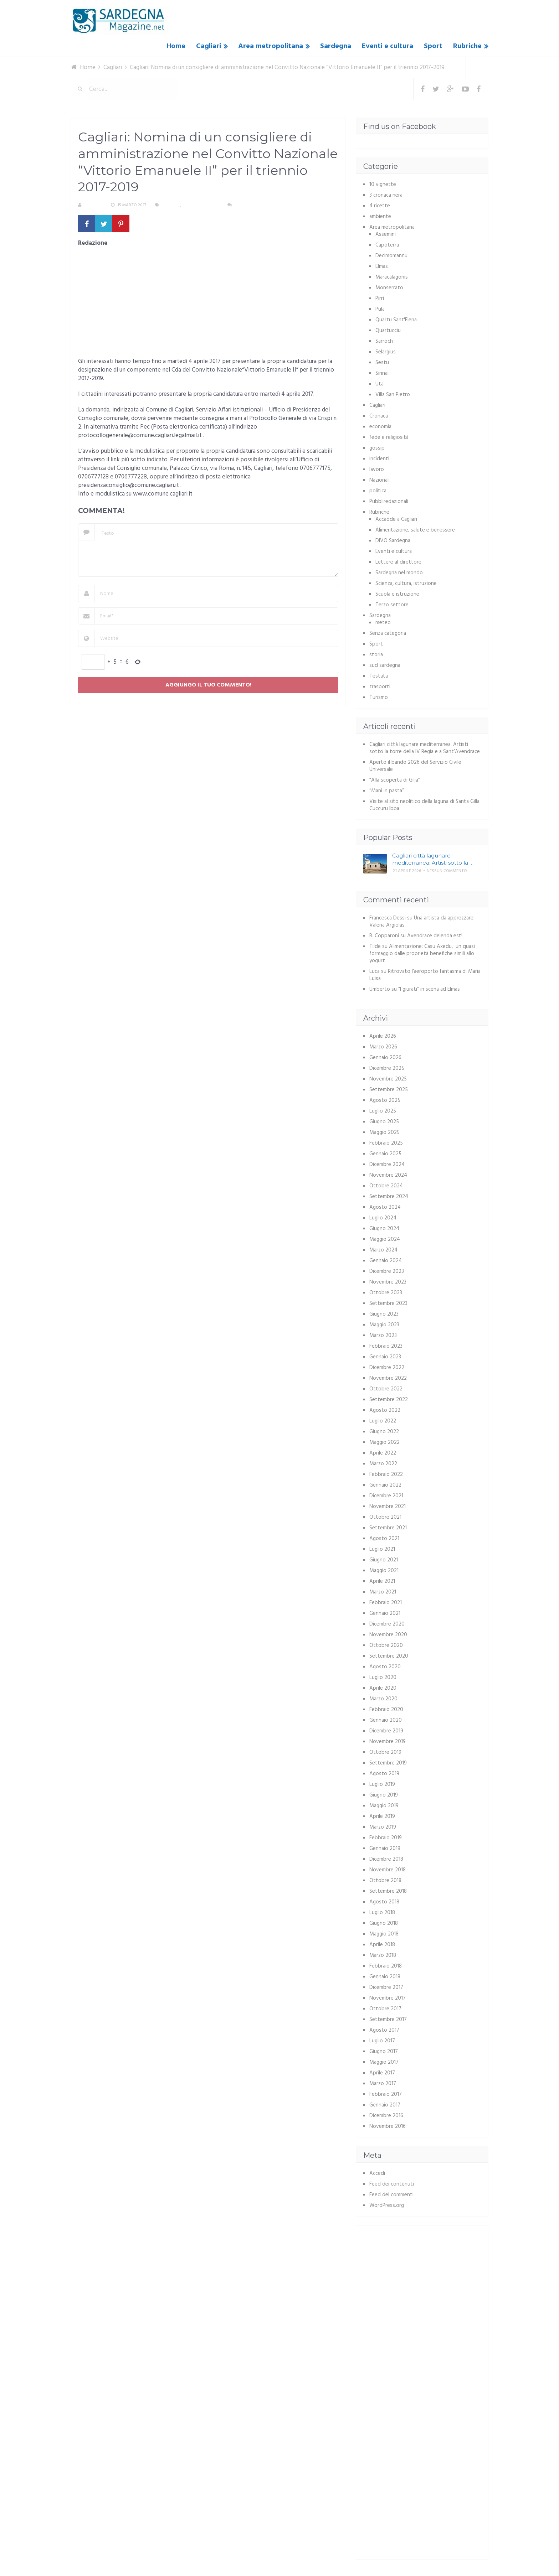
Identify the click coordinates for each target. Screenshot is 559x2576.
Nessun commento (255, 205)
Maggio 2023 (384, 1325)
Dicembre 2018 (386, 1859)
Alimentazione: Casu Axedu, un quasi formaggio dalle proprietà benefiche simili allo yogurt (422, 953)
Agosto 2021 (384, 1538)
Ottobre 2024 (386, 1186)
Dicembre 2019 (386, 1731)
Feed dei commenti (391, 2195)
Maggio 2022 (384, 1442)
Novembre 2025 (388, 1079)
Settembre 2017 (388, 2019)
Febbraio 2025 (386, 1143)
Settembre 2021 (388, 1528)
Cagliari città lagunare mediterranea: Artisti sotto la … (432, 859)
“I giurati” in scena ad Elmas (429, 989)
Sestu (382, 362)
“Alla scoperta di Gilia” (394, 780)
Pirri (379, 298)
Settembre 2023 (388, 1303)
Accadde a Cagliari (396, 519)
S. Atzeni (93, 205)
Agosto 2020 (385, 1667)
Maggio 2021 (384, 1570)
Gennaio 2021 (384, 1613)
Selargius (385, 352)
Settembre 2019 (388, 1763)
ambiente (380, 216)
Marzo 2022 (383, 1464)
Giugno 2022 (384, 1431)
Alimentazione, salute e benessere (415, 530)
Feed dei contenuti (391, 2184)
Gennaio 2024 (385, 1260)
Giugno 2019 (383, 1795)
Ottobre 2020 (386, 1645)
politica (377, 491)
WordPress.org (386, 2205)
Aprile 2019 (382, 1816)
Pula (380, 309)
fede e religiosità (389, 437)
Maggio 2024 (384, 1239)
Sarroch (384, 341)
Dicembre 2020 (387, 1624)
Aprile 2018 (382, 1944)
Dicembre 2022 (386, 1367)
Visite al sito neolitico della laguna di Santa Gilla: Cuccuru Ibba (425, 805)
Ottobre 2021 (385, 1517)
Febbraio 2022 (386, 1474)
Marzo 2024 (383, 1250)
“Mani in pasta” (386, 791)
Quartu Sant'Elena (396, 320)
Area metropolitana (270, 46)
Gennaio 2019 (384, 1848)
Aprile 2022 (382, 1453)
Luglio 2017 (382, 2041)
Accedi (377, 2173)
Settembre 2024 (388, 1196)
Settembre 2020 (388, 1656)
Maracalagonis (391, 277)
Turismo (378, 697)
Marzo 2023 (383, 1335)
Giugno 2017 (383, 2051)
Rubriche (467, 46)
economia (380, 427)
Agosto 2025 (384, 1100)
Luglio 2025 (382, 1111)
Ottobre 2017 (385, 2009)
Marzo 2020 (383, 1699)
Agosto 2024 (385, 1207)
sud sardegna (384, 665)
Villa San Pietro (392, 394)
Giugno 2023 (384, 1314)
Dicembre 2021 (386, 1496)
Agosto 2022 (384, 1410)
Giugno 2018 (383, 1923)
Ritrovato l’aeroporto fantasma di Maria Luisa (425, 975)
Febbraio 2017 (385, 2094)
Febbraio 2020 (386, 1709)
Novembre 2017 (387, 1998)
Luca (374, 971)
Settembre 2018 (388, 1891)
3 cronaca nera (385, 195)
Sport (433, 46)
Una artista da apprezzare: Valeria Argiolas (422, 921)
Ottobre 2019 (385, 1752)
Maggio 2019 (384, 1806)
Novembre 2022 (388, 1378)
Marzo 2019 (382, 1827)
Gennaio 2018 (384, 1977)
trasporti (379, 687)
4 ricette (379, 206)
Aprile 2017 (382, 2073)
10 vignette (382, 184)
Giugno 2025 (384, 1122)
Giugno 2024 (384, 1228)
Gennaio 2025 (385, 1154)
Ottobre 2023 (385, 1293)
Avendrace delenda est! (434, 936)
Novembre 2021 (387, 1506)
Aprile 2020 (382, 1688)
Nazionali (379, 480)
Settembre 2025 (388, 1089)
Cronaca (378, 416)
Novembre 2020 (388, 1635)
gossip (377, 448)
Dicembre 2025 (386, 1068)
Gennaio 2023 (385, 1357)
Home (175, 46)
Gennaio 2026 (385, 1057)
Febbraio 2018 (385, 1966)
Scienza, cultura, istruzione (406, 583)
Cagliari (208, 46)
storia (376, 655)
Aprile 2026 (382, 1036)
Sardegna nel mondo (399, 573)
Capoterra (387, 245)
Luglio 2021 (382, 1549)
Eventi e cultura (387, 46)
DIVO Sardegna (392, 541)
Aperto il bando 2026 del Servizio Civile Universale (415, 766)
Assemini (385, 234)
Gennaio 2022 (385, 1485)
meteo (383, 622)
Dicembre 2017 (386, 1987)
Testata (378, 676)
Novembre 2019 (387, 1741)
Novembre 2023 (387, 1282)
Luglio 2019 (382, 1784)
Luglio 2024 (382, 1218)
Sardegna (335, 46)
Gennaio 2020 (385, 1720)
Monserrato (389, 288)
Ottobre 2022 (385, 1389)
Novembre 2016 (387, 2126)
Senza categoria (201, 205)
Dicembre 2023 (386, 1271)
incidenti (379, 459)
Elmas (381, 266)
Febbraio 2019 (385, 1838)
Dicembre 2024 (387, 1164)
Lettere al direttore (398, 562)
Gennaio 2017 (384, 2105)
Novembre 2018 (387, 1870)
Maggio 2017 (384, 2062)
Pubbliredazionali (388, 501)
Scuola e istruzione (397, 594)
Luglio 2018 (382, 1912)
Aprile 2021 (382, 1581)
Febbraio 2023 (385, 1346)
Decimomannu (391, 256)
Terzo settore (392, 605)
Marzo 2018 (382, 1955)
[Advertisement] (208, 304)
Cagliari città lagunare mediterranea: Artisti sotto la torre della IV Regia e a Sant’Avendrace (424, 748)
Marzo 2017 (382, 2083)
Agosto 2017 (384, 2030)
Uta (379, 384)
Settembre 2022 (388, 1399)
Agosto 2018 (384, 1902)
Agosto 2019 (384, 1773)
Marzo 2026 (383, 1047)
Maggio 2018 (384, 1934)
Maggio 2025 (384, 1132)
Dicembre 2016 (386, 2115)
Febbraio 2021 (385, 1602)
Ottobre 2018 (385, 1880)
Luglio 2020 (382, 1677)
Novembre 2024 (388, 1175)
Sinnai (382, 373)
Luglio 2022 (382, 1421)
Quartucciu (388, 330)
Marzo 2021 (382, 1592)
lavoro (376, 469)
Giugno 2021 (383, 1560)
